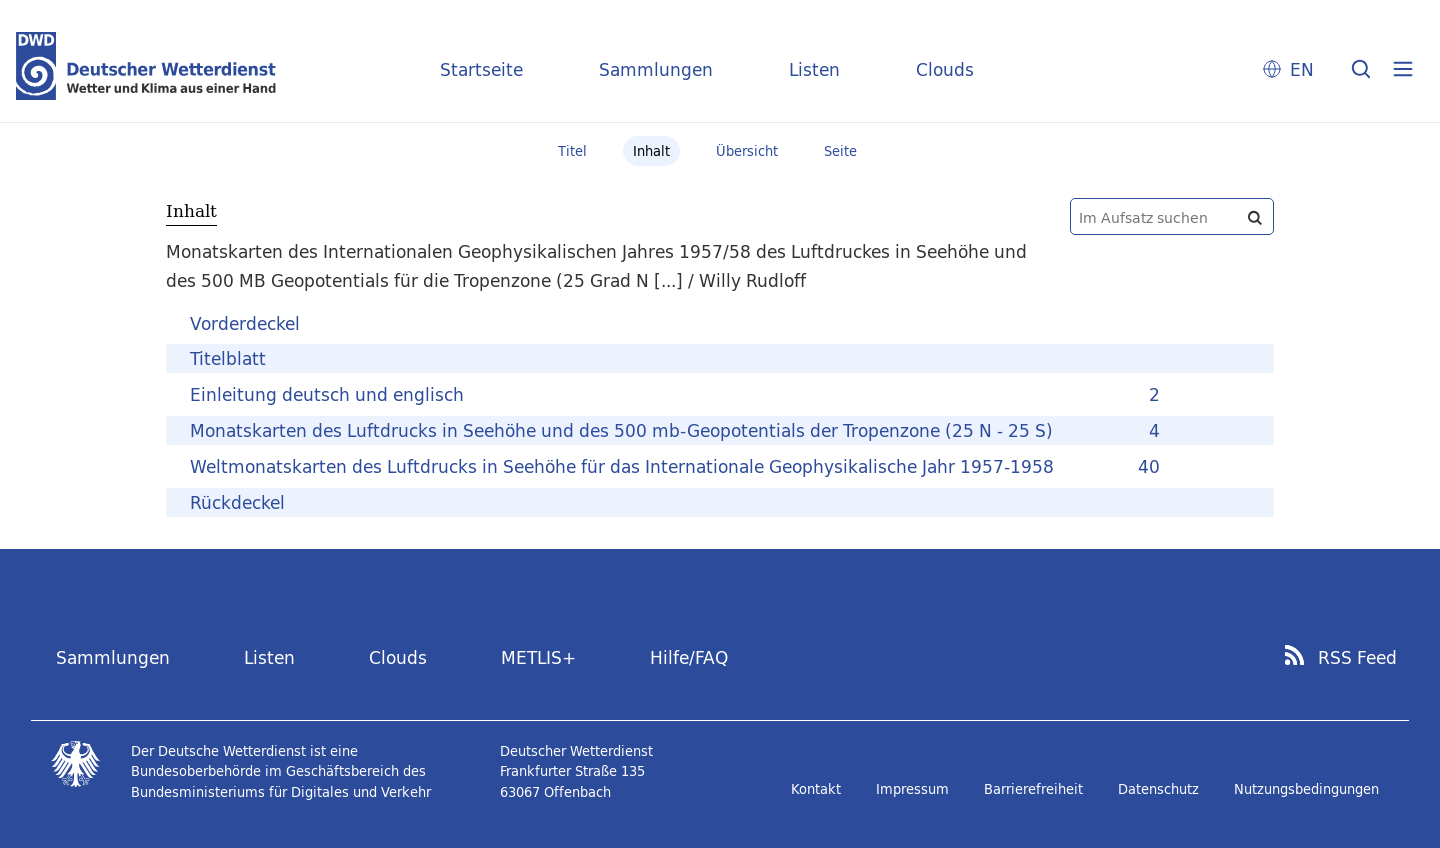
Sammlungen (656, 69)
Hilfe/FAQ (689, 657)
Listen (814, 69)
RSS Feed (1357, 658)
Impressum (912, 789)
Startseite (481, 69)
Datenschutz (1158, 789)
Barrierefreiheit (1033, 789)
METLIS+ (538, 657)
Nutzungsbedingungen (1306, 789)
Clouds (945, 69)
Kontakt (816, 789)
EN (1302, 69)
